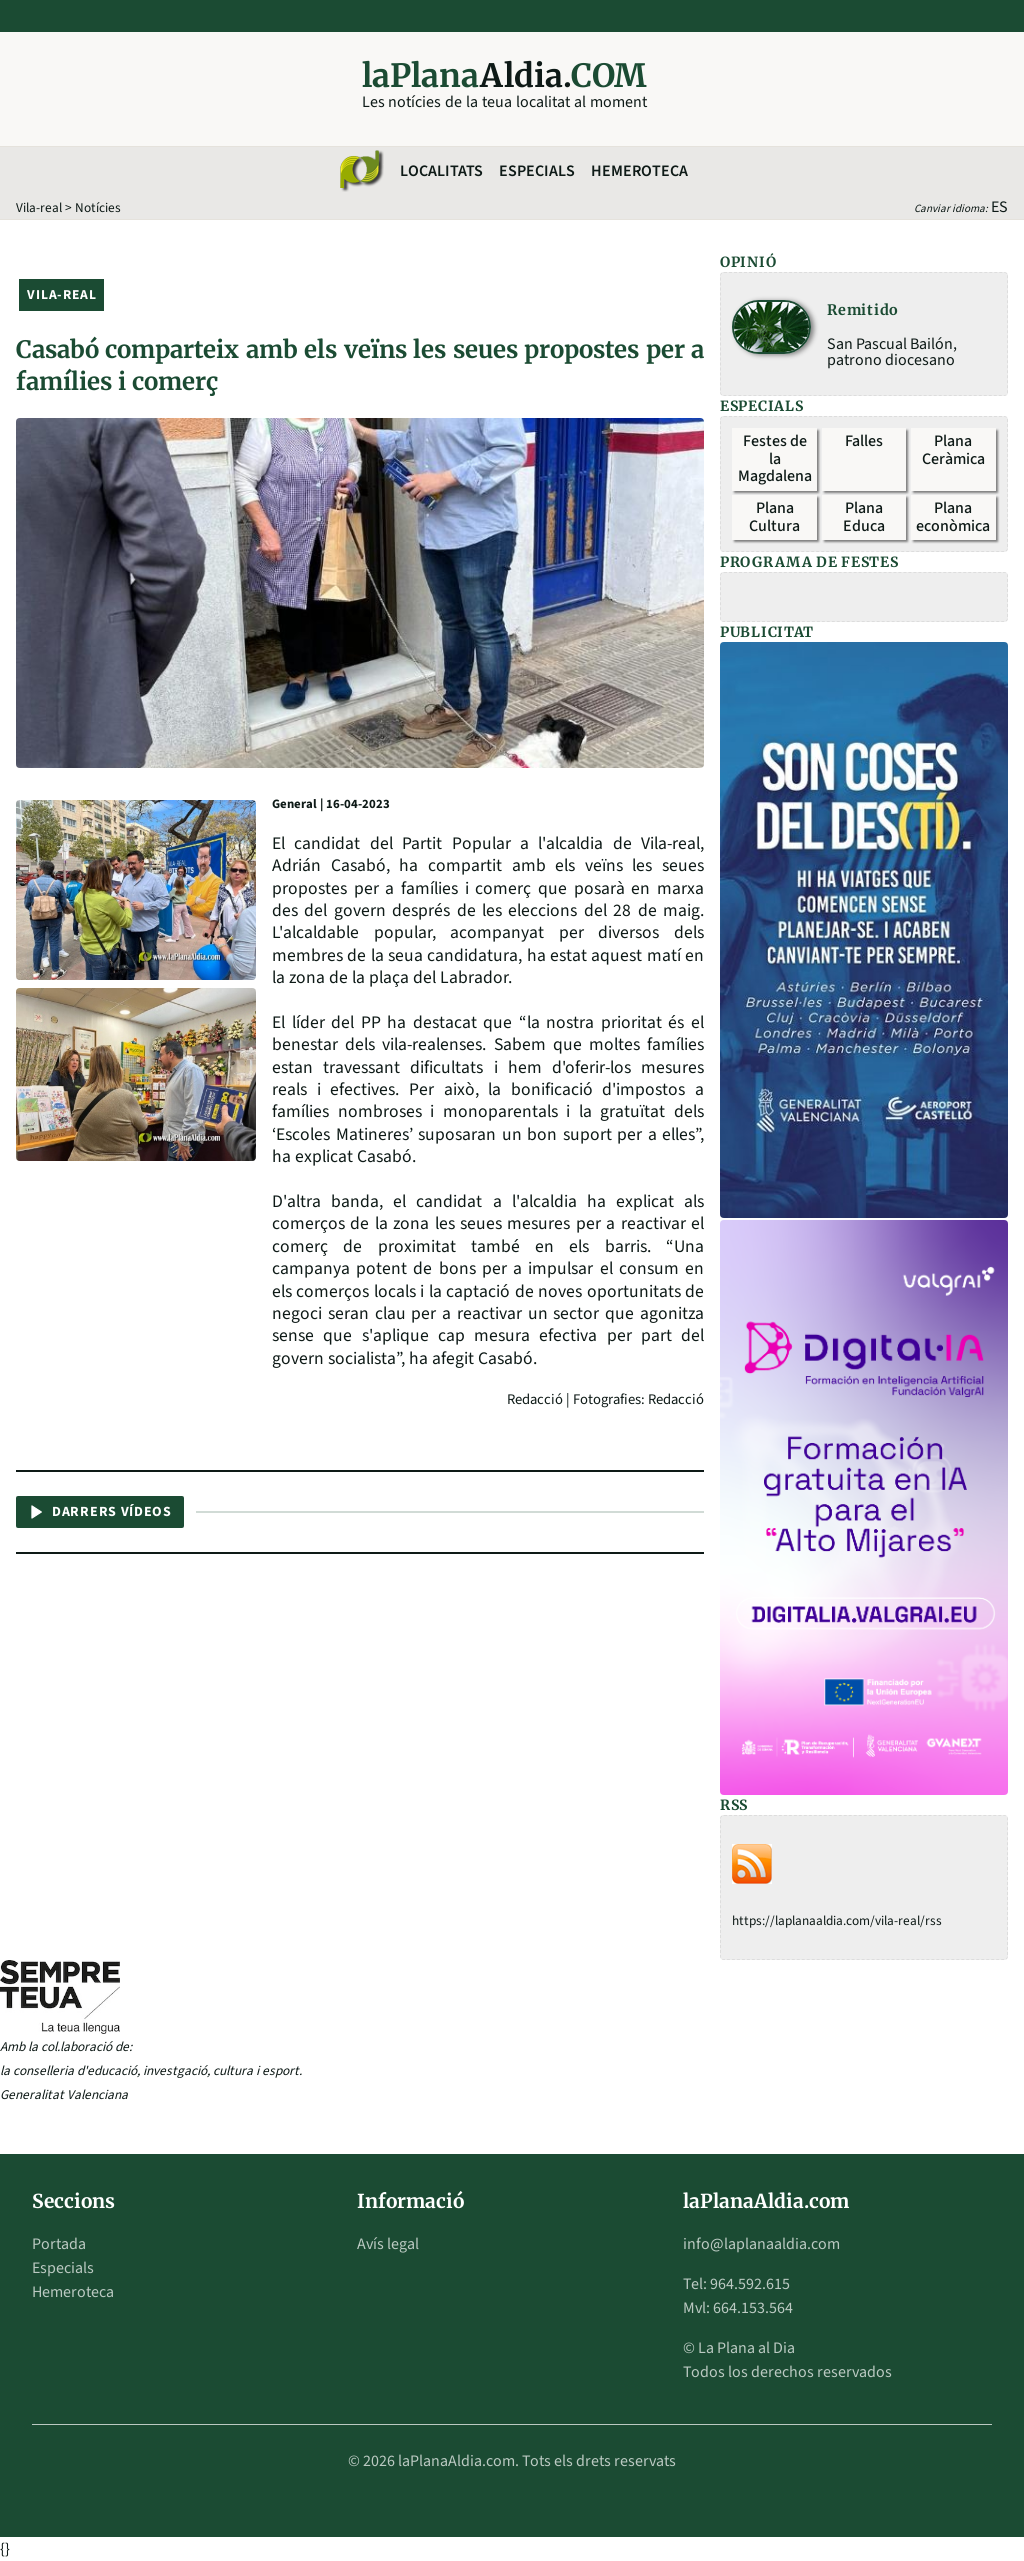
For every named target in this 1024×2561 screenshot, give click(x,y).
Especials (537, 171)
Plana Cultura (774, 517)
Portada (59, 2244)
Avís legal (388, 2244)
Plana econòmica (953, 517)
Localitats (441, 171)
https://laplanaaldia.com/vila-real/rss (837, 1920)
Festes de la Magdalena (775, 458)
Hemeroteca (639, 171)
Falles (864, 441)
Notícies (98, 207)
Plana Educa (864, 517)
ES (999, 207)
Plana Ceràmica (953, 450)
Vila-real (39, 207)
